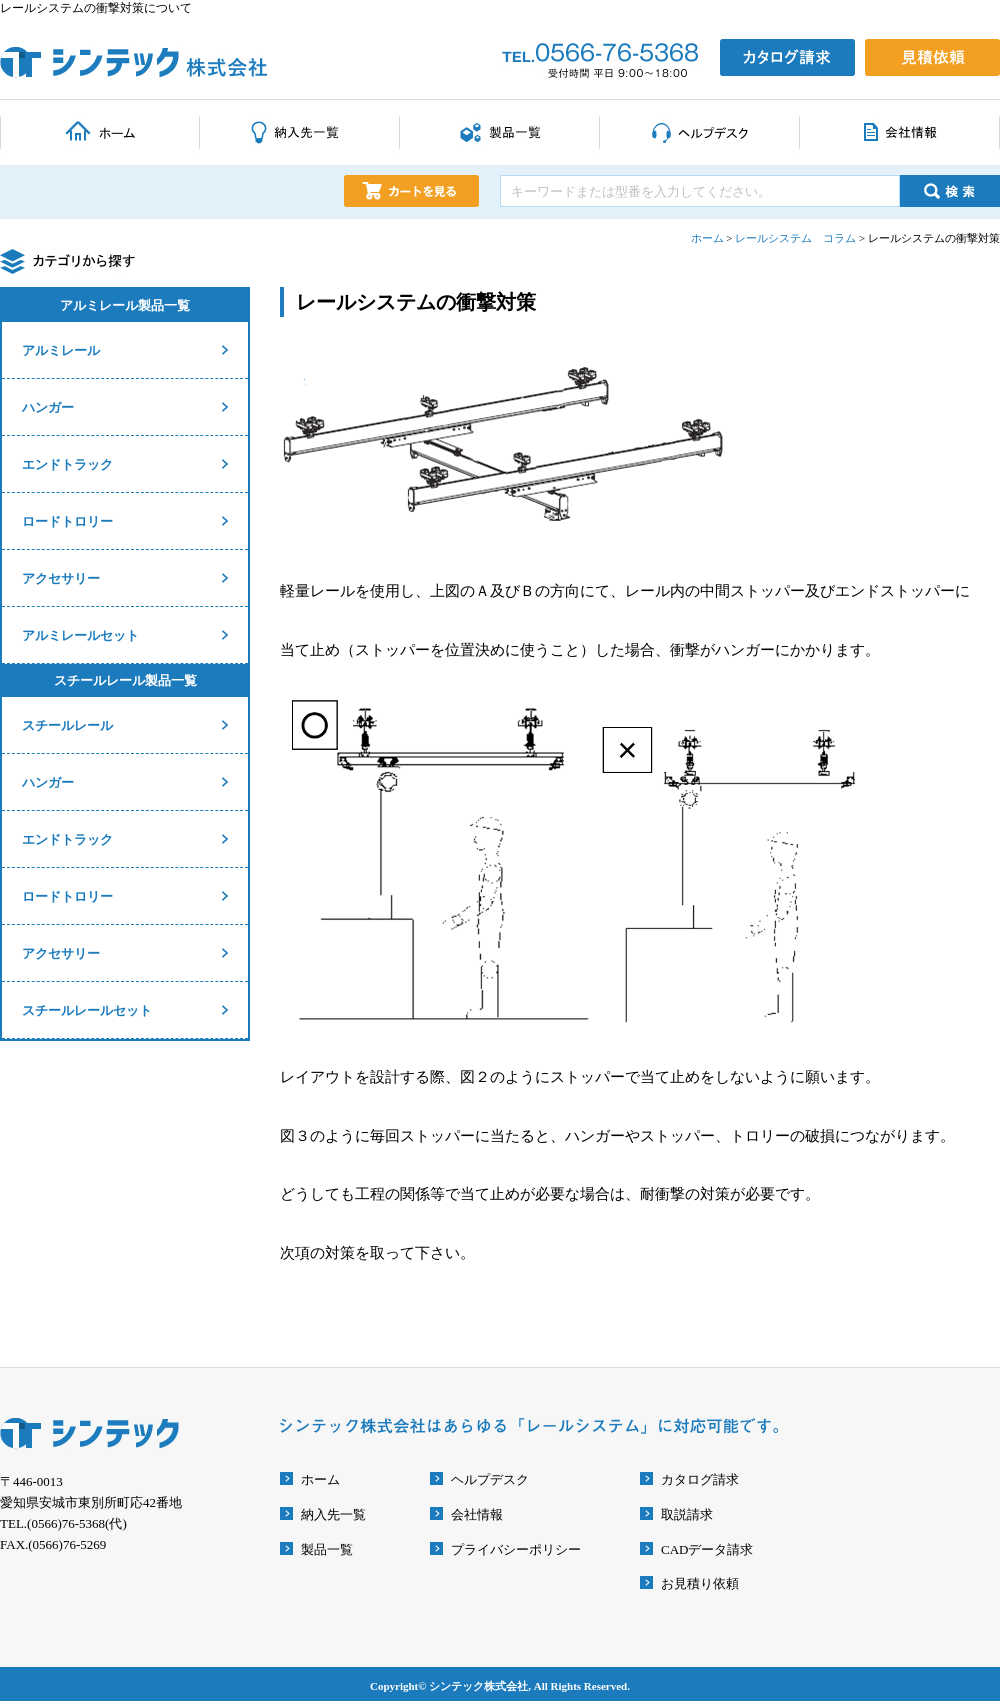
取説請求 (687, 1514)
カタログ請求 (700, 1479)
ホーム (320, 1479)
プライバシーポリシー (516, 1549)
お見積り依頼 (700, 1583)
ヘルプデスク (490, 1479)
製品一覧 (327, 1549)
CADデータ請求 (707, 1549)
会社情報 (477, 1514)
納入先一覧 (333, 1514)
